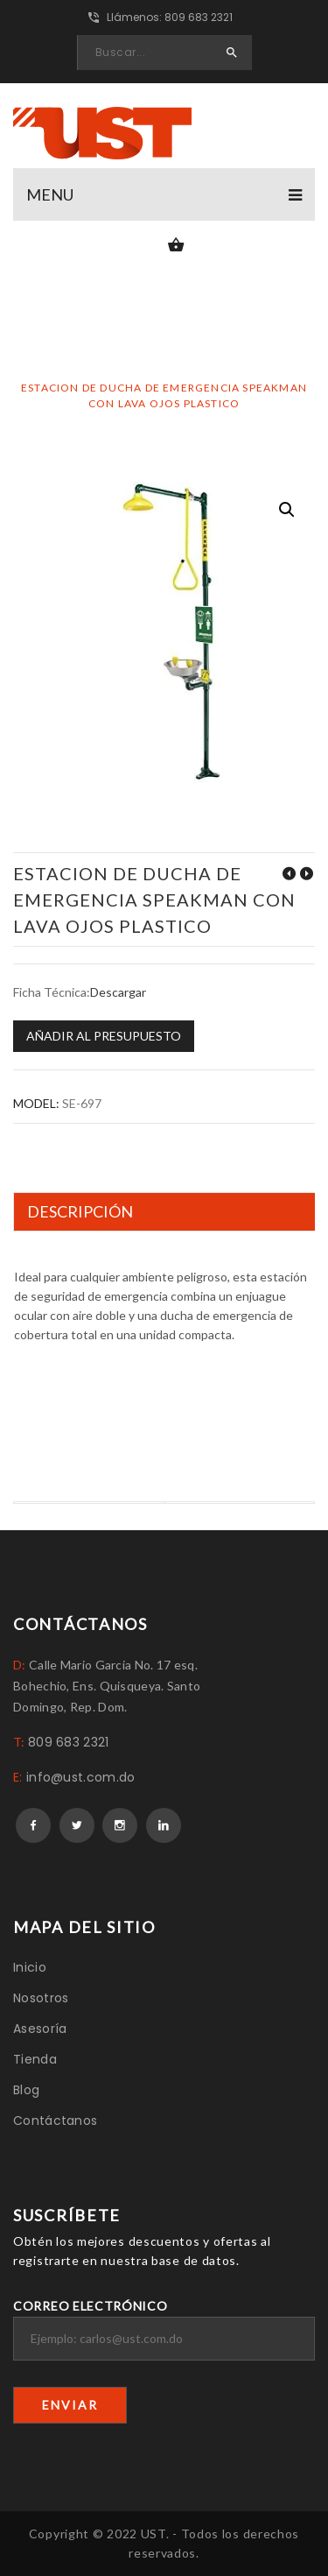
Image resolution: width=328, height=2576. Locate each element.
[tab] (166, 1212)
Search (231, 53)
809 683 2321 (68, 1742)
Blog (26, 2090)
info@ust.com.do (81, 1777)
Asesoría (39, 2028)
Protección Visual (182, 371)
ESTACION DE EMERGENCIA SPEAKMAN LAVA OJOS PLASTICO (288, 873)
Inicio (29, 1967)
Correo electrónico (164, 2329)
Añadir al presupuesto (103, 1035)
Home (72, 371)
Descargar (118, 992)
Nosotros (40, 1998)
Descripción (80, 1211)
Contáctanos (55, 2120)
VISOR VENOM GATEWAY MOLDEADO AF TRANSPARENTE (306, 873)
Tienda (35, 2059)
